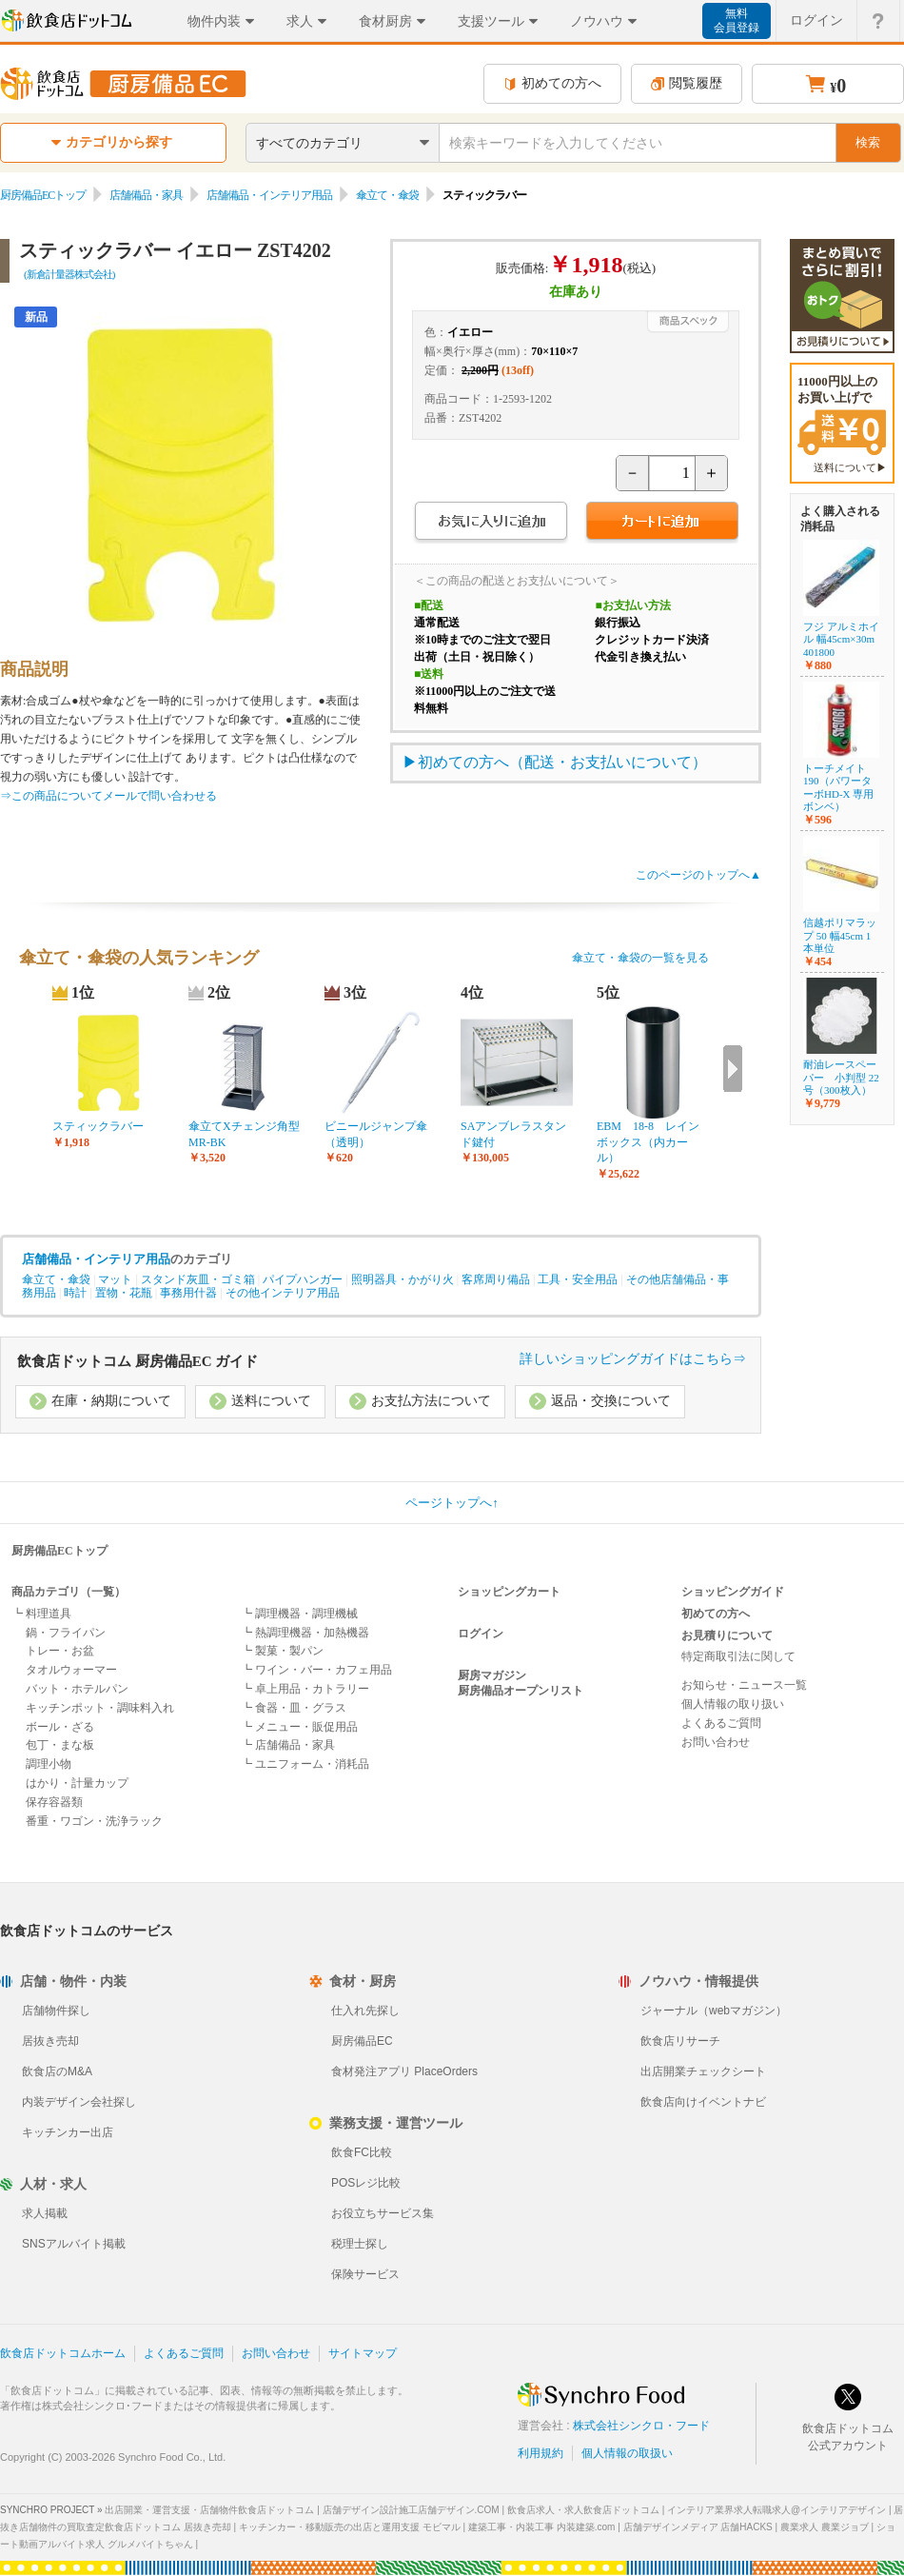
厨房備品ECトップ (43, 195)
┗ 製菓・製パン (282, 1650)
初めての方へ (552, 83)
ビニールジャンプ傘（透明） (375, 1134)
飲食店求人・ (583, 2510)
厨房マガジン (492, 1675)
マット (115, 1279)
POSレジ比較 (366, 2183)
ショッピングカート (509, 1591)
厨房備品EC (362, 2041)
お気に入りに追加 (490, 523)
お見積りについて (727, 1635)
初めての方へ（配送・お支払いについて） (562, 762)
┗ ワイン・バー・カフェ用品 (316, 1669)
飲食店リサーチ (680, 2041)
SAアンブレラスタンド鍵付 (513, 1134)
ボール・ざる (60, 1727)
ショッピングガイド (732, 1591)
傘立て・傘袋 (387, 195)
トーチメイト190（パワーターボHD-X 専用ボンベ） (838, 787)
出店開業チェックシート (703, 2071)
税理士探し (359, 2243)
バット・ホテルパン (77, 1688)
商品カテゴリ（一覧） (68, 1591)
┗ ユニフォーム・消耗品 (305, 1764)
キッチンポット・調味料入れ (100, 1707)
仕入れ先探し (365, 2010)
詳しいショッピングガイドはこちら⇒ (633, 1359)
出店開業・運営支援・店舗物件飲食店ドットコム (209, 2510)
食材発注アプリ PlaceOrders (404, 2071)
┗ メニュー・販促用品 (299, 1727)
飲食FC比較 (361, 2152)
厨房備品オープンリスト (520, 1690)
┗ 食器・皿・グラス (293, 1707)
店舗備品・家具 (146, 195)
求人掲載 (45, 2213)
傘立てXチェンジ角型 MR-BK (244, 1134)
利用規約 (540, 2453)
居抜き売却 (50, 2041)
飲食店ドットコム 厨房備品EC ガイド (137, 1361)
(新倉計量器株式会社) (69, 274)
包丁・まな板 (60, 1745)
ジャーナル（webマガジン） (713, 2010)
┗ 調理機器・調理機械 (299, 1613)
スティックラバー (98, 1126)
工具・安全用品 (578, 1279)
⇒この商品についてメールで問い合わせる (108, 796)
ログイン (480, 1633)
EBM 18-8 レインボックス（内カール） (648, 1142)
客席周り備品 (496, 1279)
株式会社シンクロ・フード (641, 2425)
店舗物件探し (56, 2010)
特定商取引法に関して (738, 1656)
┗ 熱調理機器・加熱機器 (305, 1632)
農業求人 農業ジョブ (824, 2527)
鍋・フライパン (66, 1632)
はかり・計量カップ (77, 1783)
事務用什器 (188, 1292)
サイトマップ (362, 2353)
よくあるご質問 (721, 1723)
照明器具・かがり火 (402, 1279)
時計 (75, 1292)
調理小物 (48, 1764)
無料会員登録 (736, 20)
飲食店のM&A (57, 2071)
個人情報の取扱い (627, 2453)
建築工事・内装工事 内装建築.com (541, 2527)
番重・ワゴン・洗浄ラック (94, 1821)
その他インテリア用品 (283, 1292)
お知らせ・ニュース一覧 (744, 1685)
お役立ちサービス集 (382, 2213)
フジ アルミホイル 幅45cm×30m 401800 (841, 639)
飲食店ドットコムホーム (63, 2353)
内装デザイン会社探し (79, 2102)
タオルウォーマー (71, 1669)
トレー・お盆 (60, 1650)
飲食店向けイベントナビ (703, 2102)
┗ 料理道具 (41, 1613)
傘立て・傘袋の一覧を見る (640, 957)
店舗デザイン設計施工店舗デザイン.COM (411, 2510)
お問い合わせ (715, 1742)
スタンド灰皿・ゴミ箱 (198, 1279)
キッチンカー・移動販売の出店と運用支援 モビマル (350, 2527)
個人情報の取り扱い (732, 1704)
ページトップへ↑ (452, 1503)
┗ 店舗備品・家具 (288, 1745)
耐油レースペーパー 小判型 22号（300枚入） (841, 1077)
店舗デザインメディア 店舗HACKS (698, 2527)
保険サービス (365, 2274)
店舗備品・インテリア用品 (269, 195)
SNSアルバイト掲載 (74, 2243)
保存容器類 (54, 1802)
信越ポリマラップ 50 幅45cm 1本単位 (839, 935)
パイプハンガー (303, 1279)
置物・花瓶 (123, 1292)
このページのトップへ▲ (698, 875)
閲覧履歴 (686, 83)
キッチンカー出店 (67, 2132)
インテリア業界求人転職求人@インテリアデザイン (776, 2510)
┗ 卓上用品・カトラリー (305, 1688)
